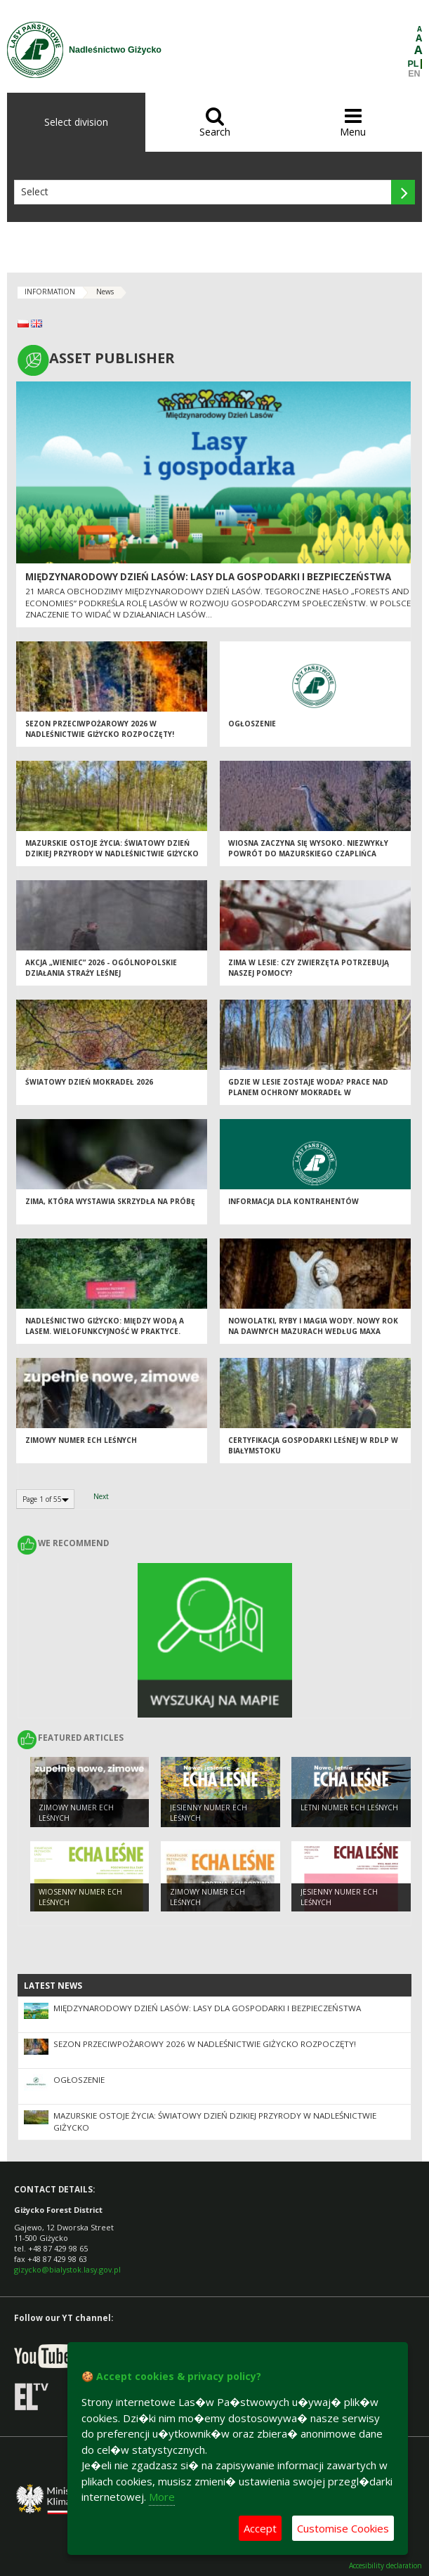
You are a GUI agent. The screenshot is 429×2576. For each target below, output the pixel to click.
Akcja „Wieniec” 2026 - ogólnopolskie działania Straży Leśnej (101, 967)
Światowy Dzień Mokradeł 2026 (89, 1082)
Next (101, 1496)
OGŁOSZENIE (252, 723)
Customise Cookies (343, 2528)
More (162, 2497)
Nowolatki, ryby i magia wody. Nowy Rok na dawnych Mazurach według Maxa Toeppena (313, 1331)
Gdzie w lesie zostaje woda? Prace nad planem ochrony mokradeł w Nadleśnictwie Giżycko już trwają (308, 1092)
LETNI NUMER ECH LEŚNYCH (349, 1807)
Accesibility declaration (385, 2566)
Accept (260, 2528)
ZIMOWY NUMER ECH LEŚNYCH (81, 1440)
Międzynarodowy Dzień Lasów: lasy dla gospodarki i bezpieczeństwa (208, 576)
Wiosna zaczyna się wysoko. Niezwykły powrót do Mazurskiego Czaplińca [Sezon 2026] (308, 853)
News (105, 291)
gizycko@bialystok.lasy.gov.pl (67, 2269)
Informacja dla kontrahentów (293, 1201)
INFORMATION (50, 291)
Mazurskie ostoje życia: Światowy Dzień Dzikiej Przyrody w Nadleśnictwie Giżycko (112, 848)
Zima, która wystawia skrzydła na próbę (110, 1201)
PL (413, 64)
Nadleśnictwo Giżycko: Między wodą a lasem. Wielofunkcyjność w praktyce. (104, 1326)
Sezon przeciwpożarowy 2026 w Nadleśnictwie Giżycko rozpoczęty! (99, 729)
